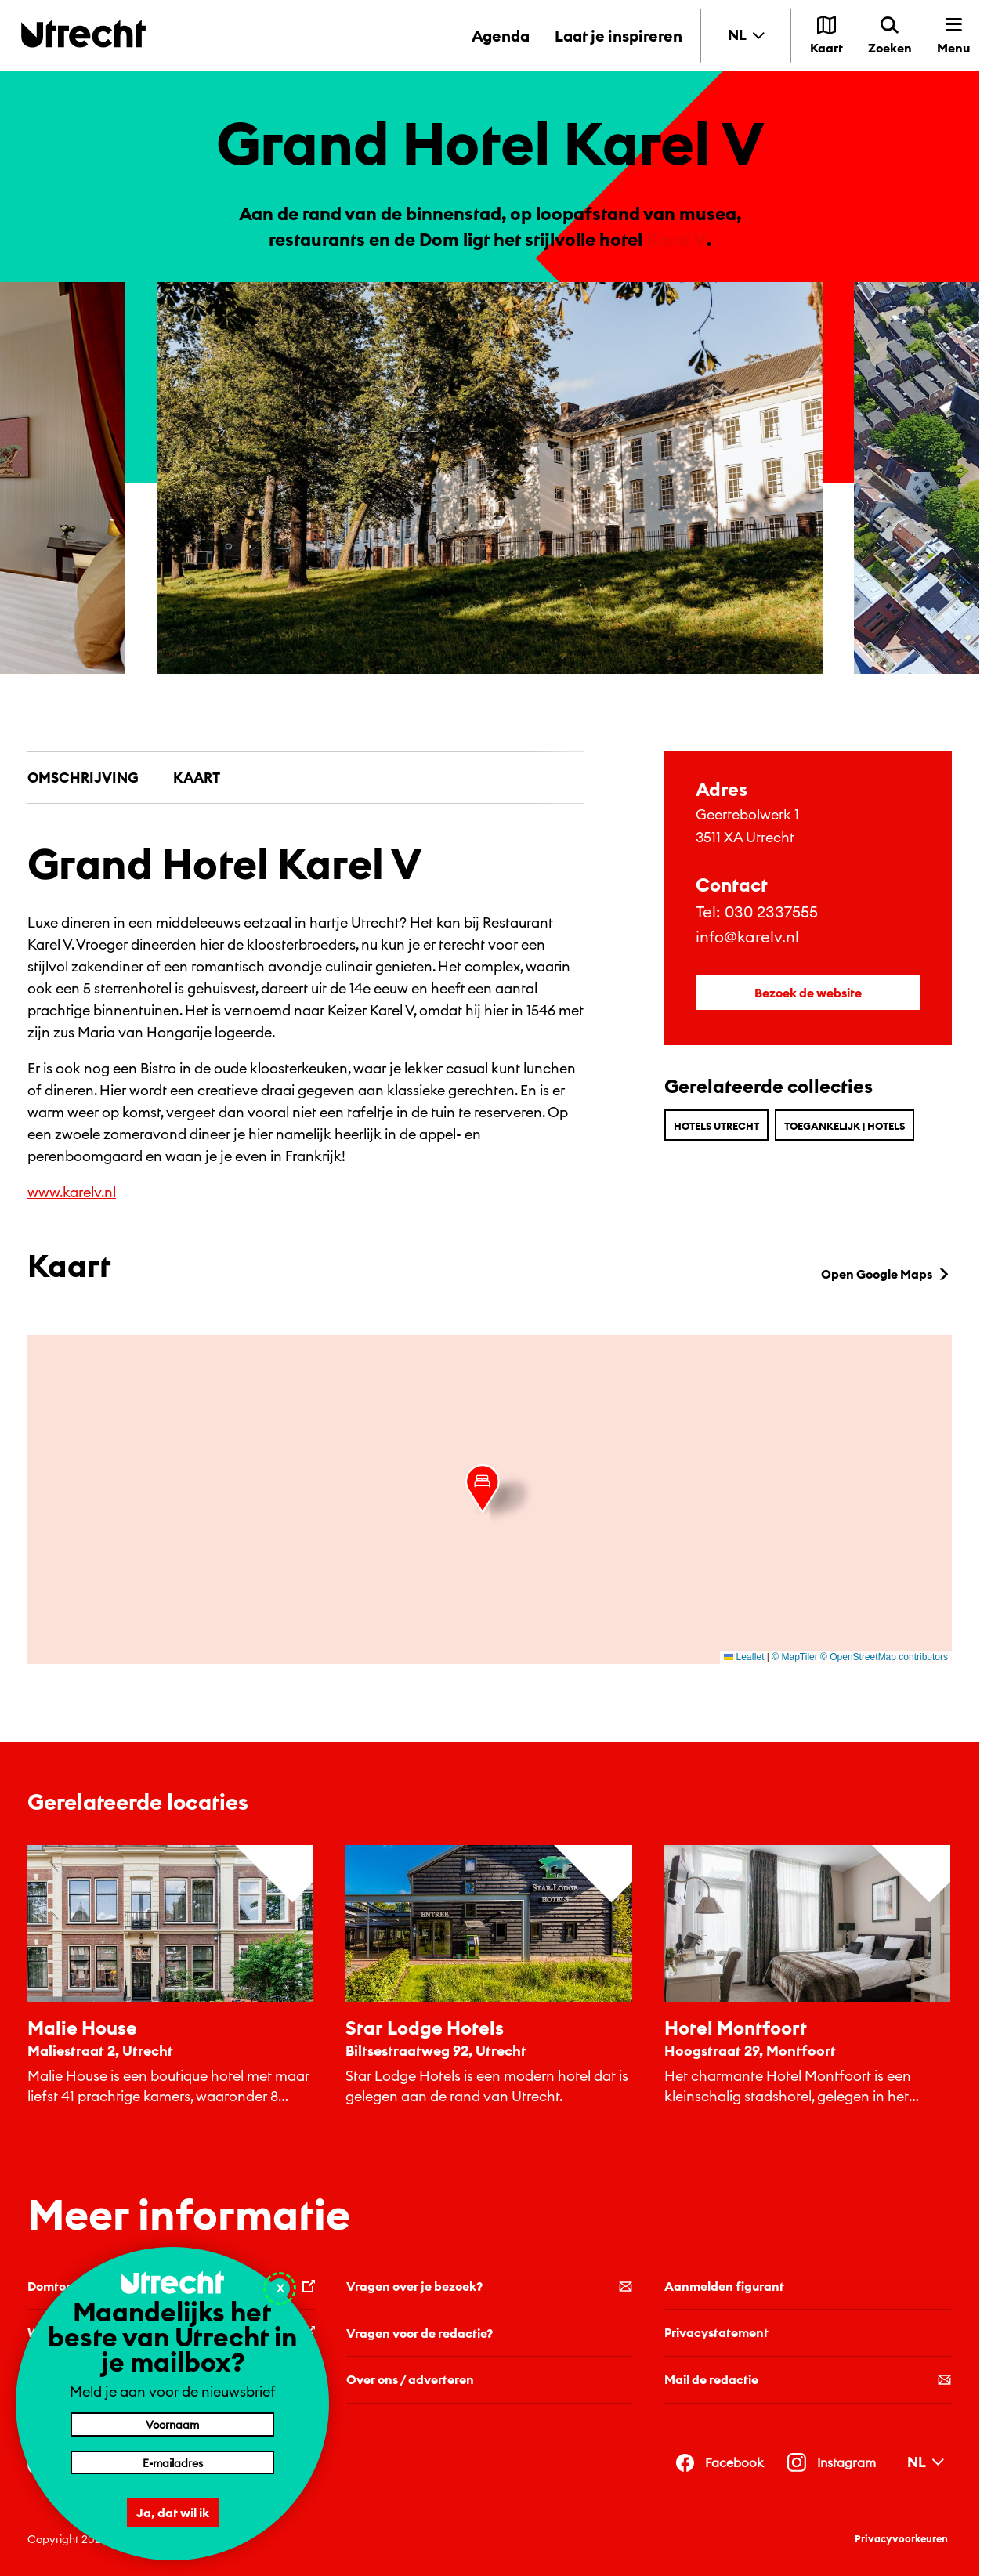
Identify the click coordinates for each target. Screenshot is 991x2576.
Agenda (501, 35)
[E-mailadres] (172, 2462)
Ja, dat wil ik (172, 2512)
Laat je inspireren (618, 35)
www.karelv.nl (71, 1192)
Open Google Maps (886, 1274)
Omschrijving (83, 778)
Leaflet (744, 1657)
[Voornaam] (172, 2424)
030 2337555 (771, 911)
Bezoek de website (808, 992)
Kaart (196, 778)
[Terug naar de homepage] (83, 33)
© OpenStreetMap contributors (884, 1657)
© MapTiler (794, 1657)
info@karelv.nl (747, 936)
